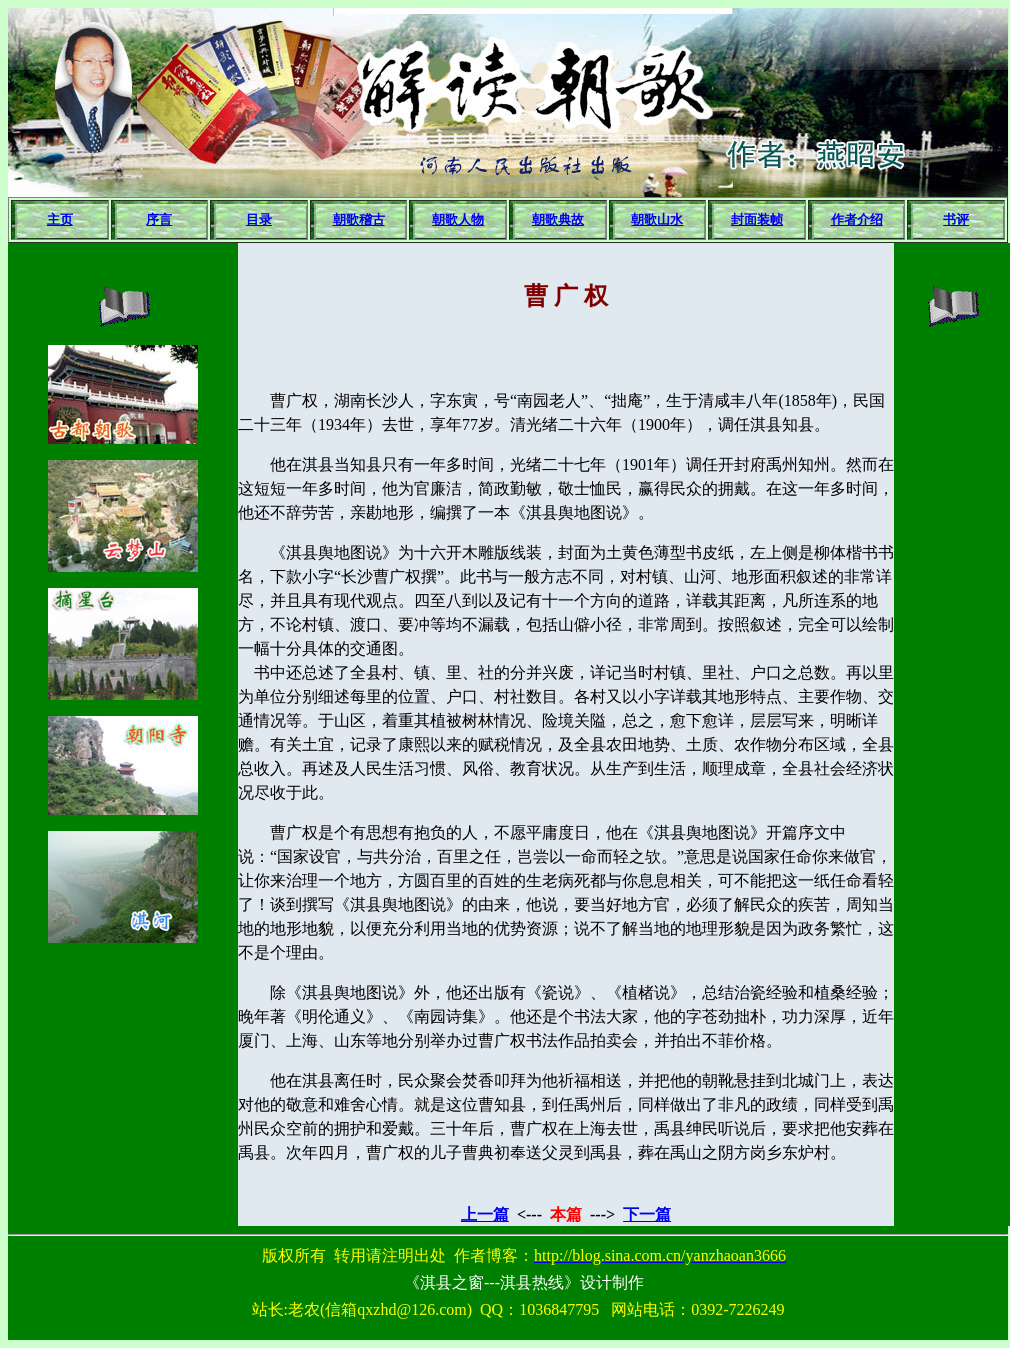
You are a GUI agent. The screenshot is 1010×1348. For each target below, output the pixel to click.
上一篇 (485, 1214)
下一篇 (647, 1214)
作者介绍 (857, 219)
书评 (956, 219)
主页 (60, 219)
